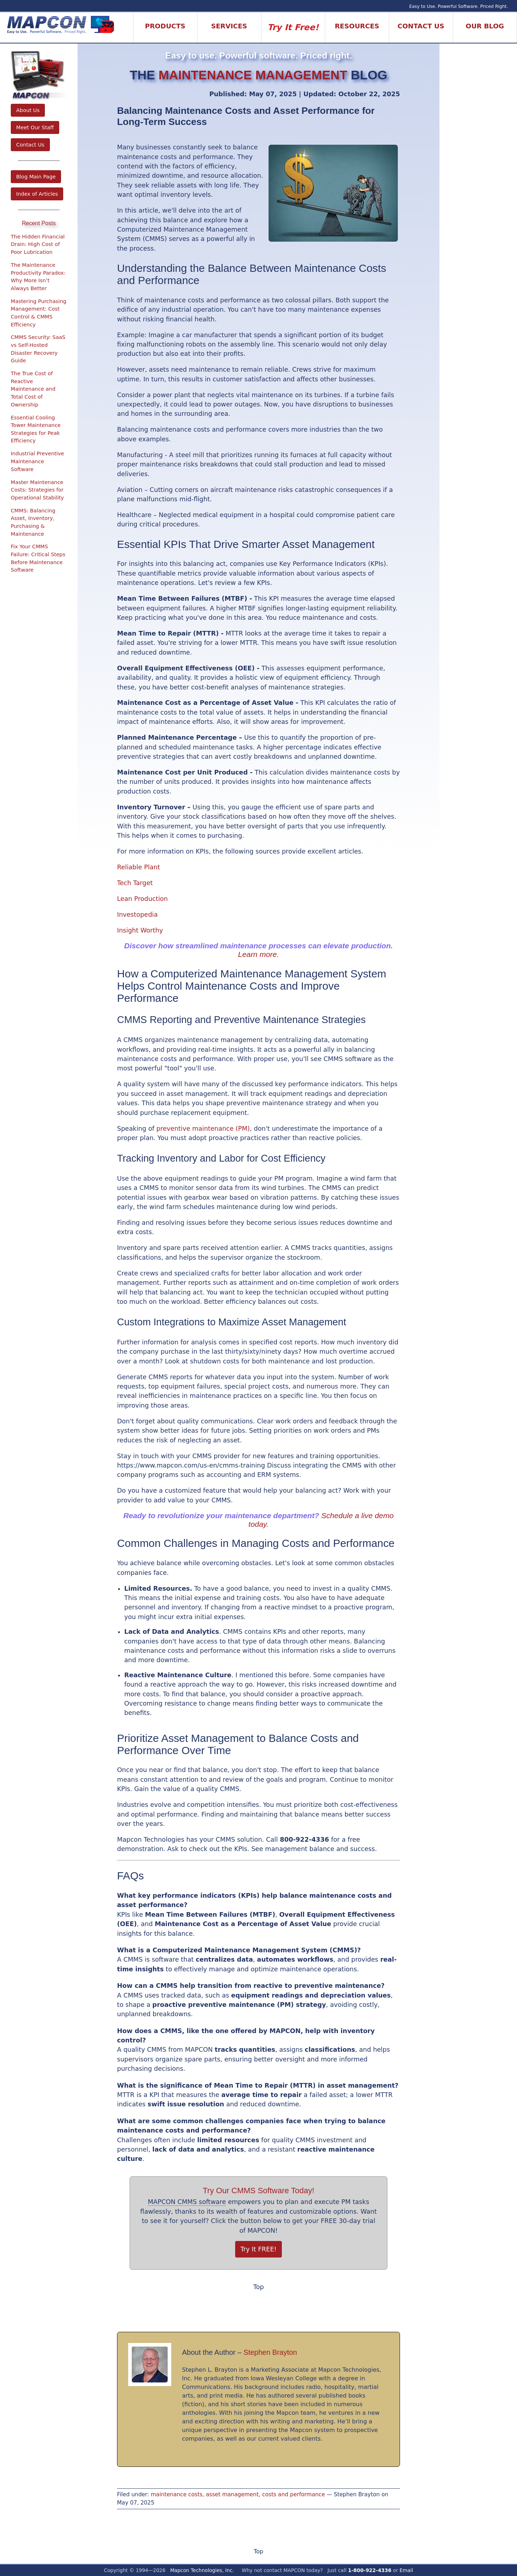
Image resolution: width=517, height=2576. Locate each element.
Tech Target (135, 883)
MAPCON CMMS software (187, 2201)
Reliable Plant (138, 867)
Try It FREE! (259, 2249)
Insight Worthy (140, 930)
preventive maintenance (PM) (203, 1128)
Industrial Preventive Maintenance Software (37, 461)
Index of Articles (37, 194)
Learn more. (258, 954)
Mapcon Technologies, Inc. (202, 2570)
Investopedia (137, 914)
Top (258, 2287)
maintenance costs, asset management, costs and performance (238, 2494)
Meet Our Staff (35, 127)
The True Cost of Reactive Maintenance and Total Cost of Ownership (33, 389)
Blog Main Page (36, 177)
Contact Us (30, 145)
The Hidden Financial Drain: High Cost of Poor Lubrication (38, 244)
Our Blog (485, 26)
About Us (27, 110)
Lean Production (142, 898)
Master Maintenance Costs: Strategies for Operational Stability (37, 490)
